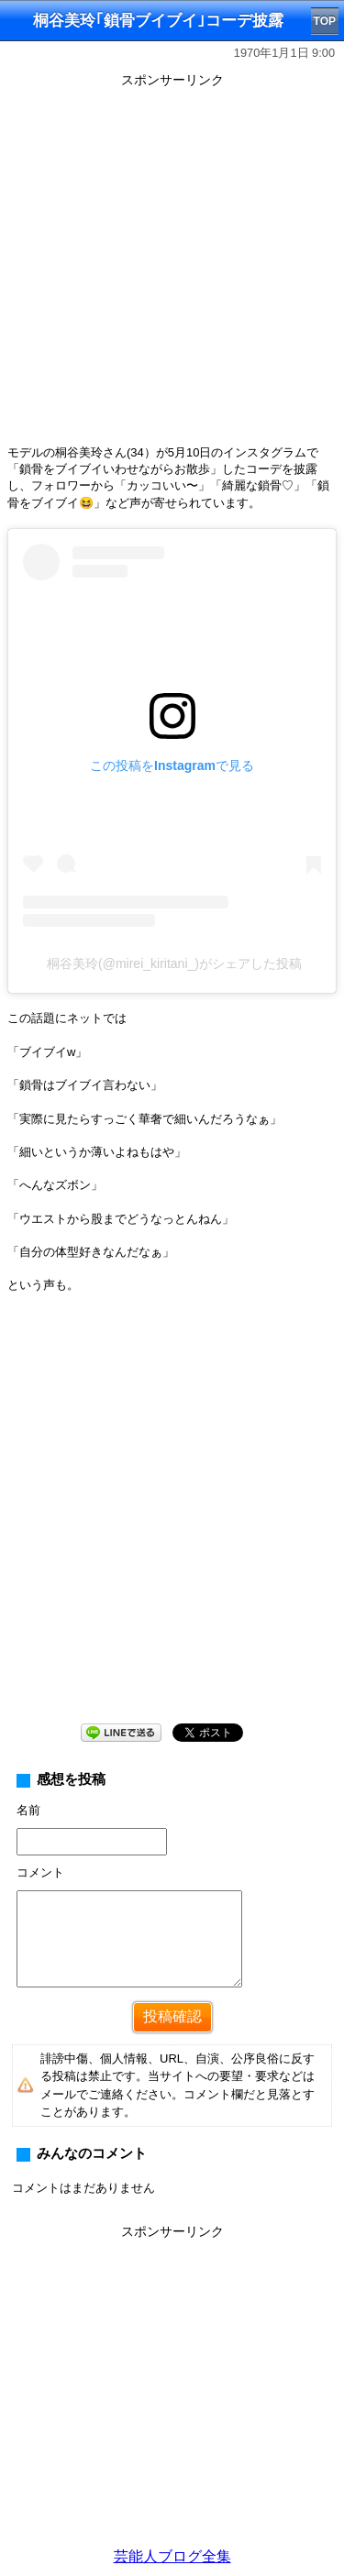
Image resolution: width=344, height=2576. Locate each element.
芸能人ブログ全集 (172, 2556)
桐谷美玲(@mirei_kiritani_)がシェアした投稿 (174, 963)
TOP (325, 21)
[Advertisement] (172, 265)
